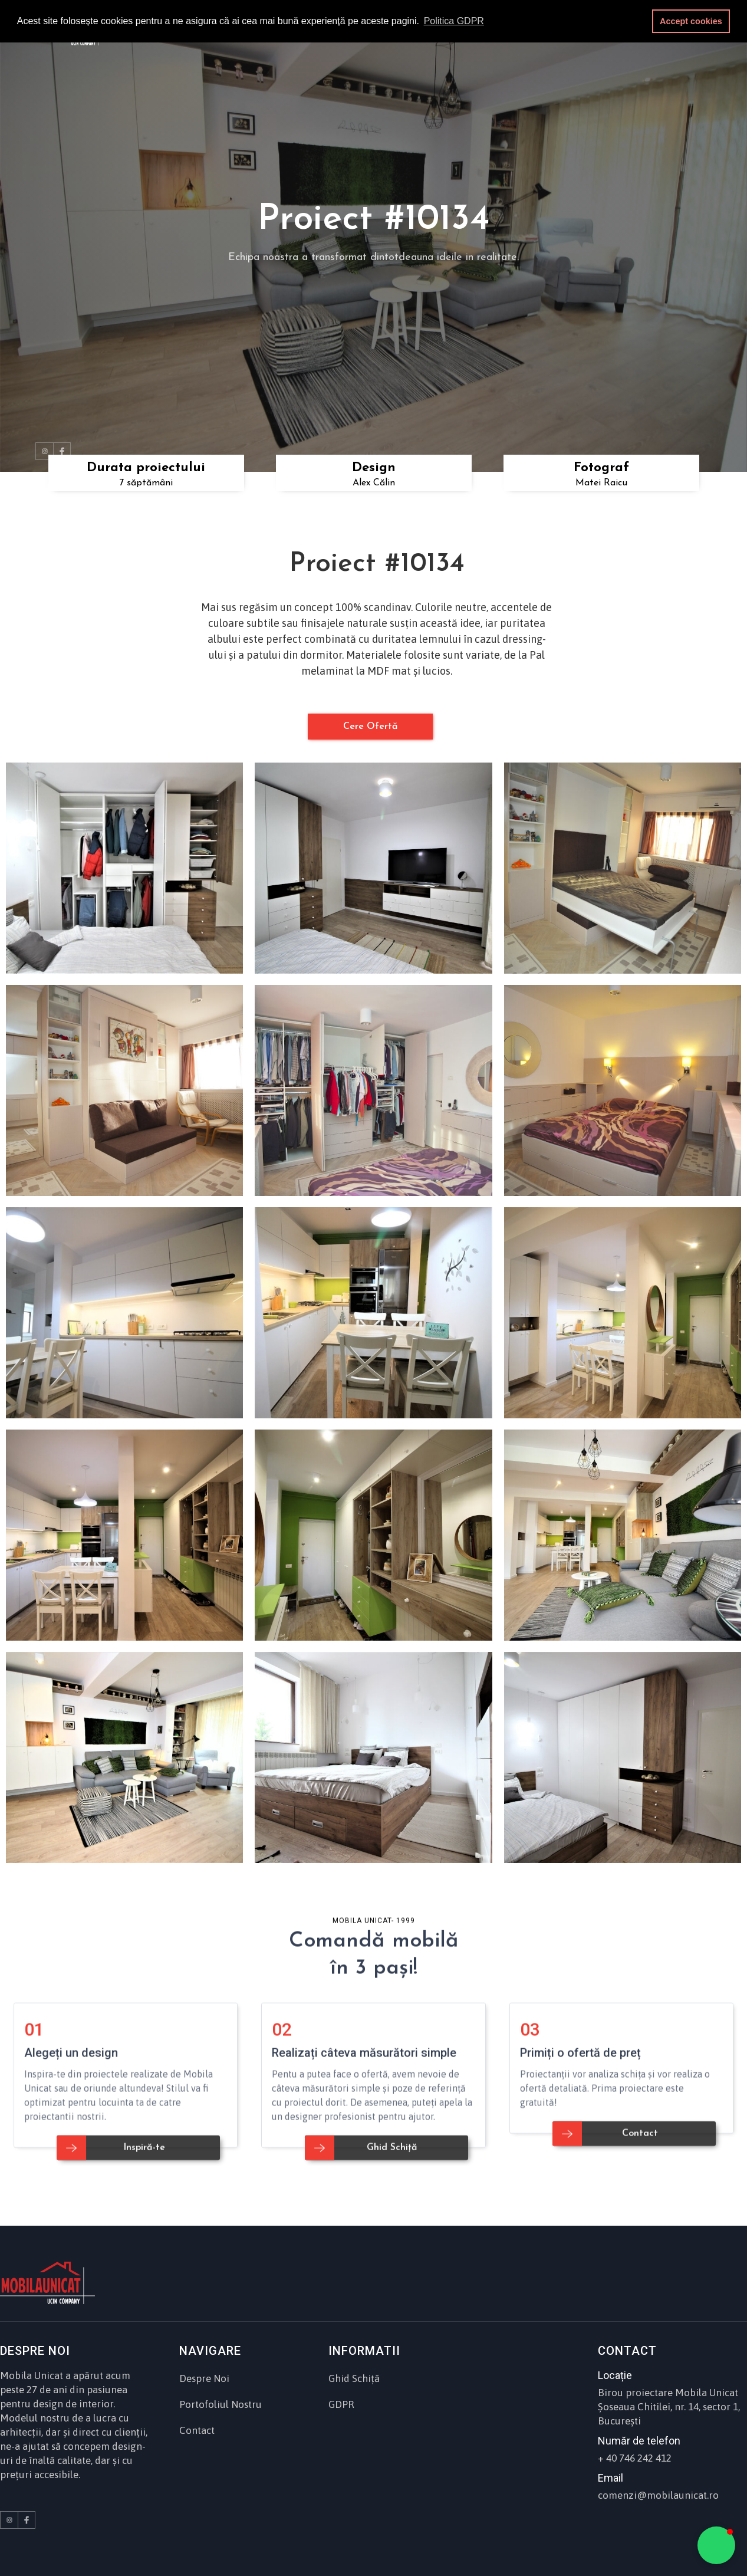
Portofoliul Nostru (220, 2404)
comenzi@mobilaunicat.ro (658, 2495)
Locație (615, 2375)
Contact (197, 2430)
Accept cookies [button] (691, 21)
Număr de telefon (639, 2440)
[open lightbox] (124, 868)
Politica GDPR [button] (454, 21)
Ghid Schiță (354, 2378)
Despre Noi (204, 2378)
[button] (716, 2545)
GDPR (341, 2404)
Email (610, 2478)
